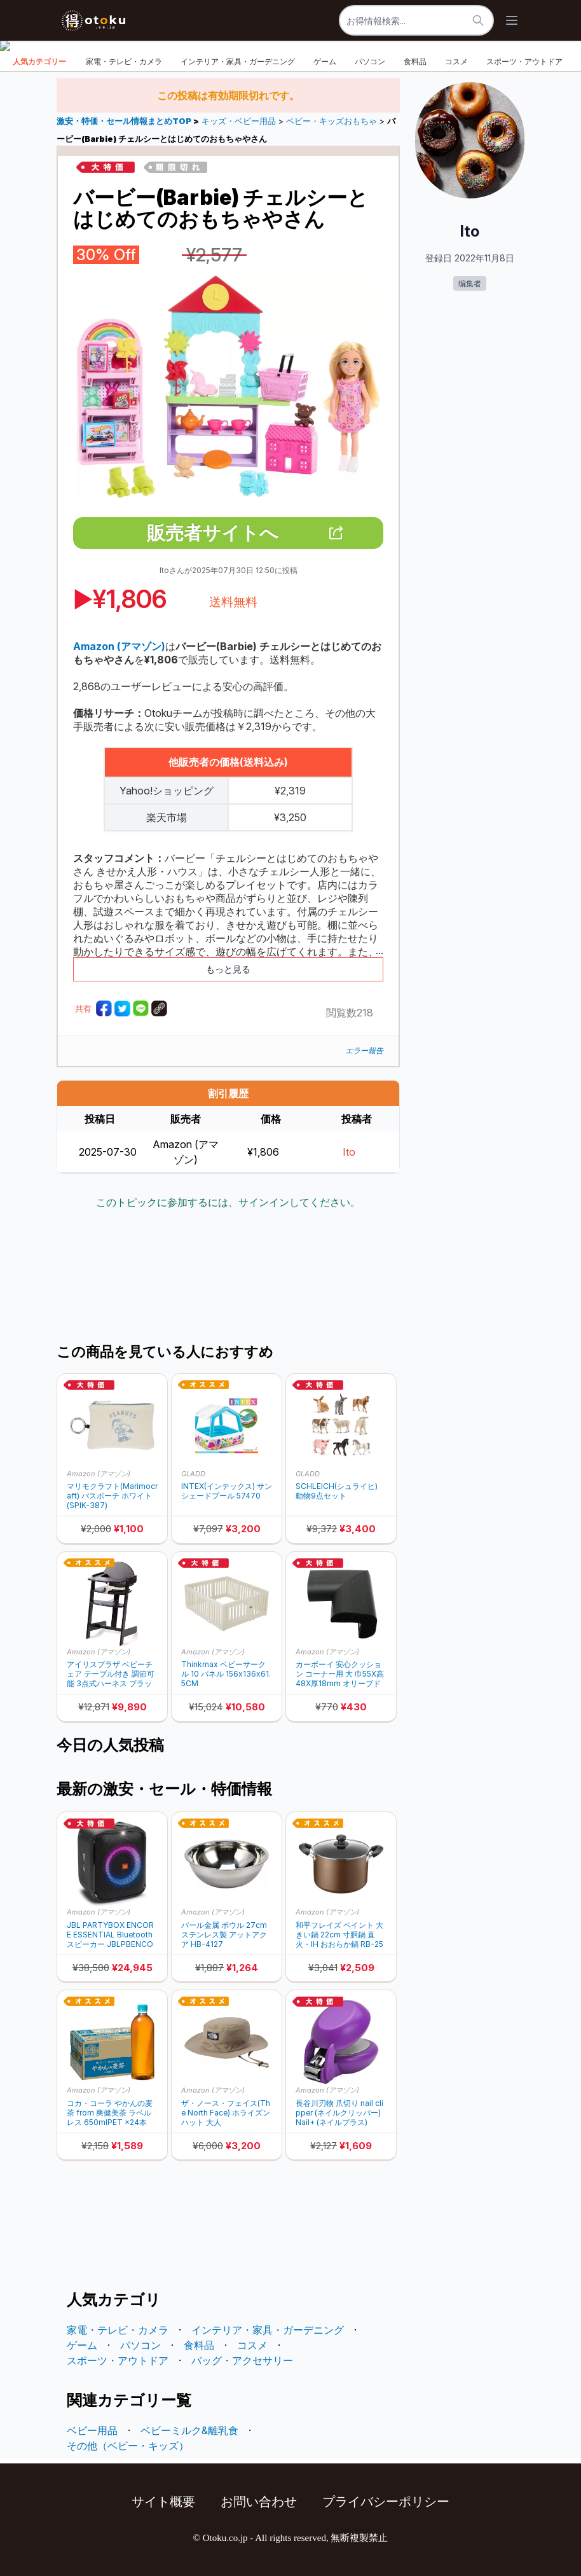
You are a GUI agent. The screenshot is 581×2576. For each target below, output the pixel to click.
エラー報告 (364, 1050)
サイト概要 (163, 2502)
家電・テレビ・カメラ (124, 61)
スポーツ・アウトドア (524, 61)
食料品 (415, 61)
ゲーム (324, 61)
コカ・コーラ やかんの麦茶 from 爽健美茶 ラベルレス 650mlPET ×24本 (110, 2112)
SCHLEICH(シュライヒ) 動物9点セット (337, 1490)
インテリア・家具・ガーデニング (238, 61)
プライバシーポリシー (385, 2502)
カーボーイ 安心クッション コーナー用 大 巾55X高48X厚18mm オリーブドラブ (340, 1673)
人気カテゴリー (39, 61)
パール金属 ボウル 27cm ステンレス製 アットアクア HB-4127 (224, 1934)
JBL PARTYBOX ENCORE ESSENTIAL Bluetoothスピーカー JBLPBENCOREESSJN (110, 1934)
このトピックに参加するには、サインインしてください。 (228, 1202)
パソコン (370, 61)
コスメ (456, 61)
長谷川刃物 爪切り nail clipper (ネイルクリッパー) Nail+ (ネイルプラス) (339, 2112)
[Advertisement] (288, 1278)
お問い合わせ (259, 2502)
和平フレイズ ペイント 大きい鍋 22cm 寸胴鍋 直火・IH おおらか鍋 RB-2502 (339, 1934)
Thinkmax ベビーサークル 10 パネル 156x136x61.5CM (226, 1673)
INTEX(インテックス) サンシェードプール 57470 (226, 1490)
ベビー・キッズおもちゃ (331, 121)
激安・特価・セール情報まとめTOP (125, 121)
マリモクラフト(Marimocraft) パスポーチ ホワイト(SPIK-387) (112, 1495)
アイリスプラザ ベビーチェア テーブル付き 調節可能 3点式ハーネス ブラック (110, 1673)
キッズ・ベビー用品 (239, 121)
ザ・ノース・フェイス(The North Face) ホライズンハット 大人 (225, 2112)
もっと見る (228, 969)
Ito (349, 1152)
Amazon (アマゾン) (98, 1473)
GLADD (193, 1473)
